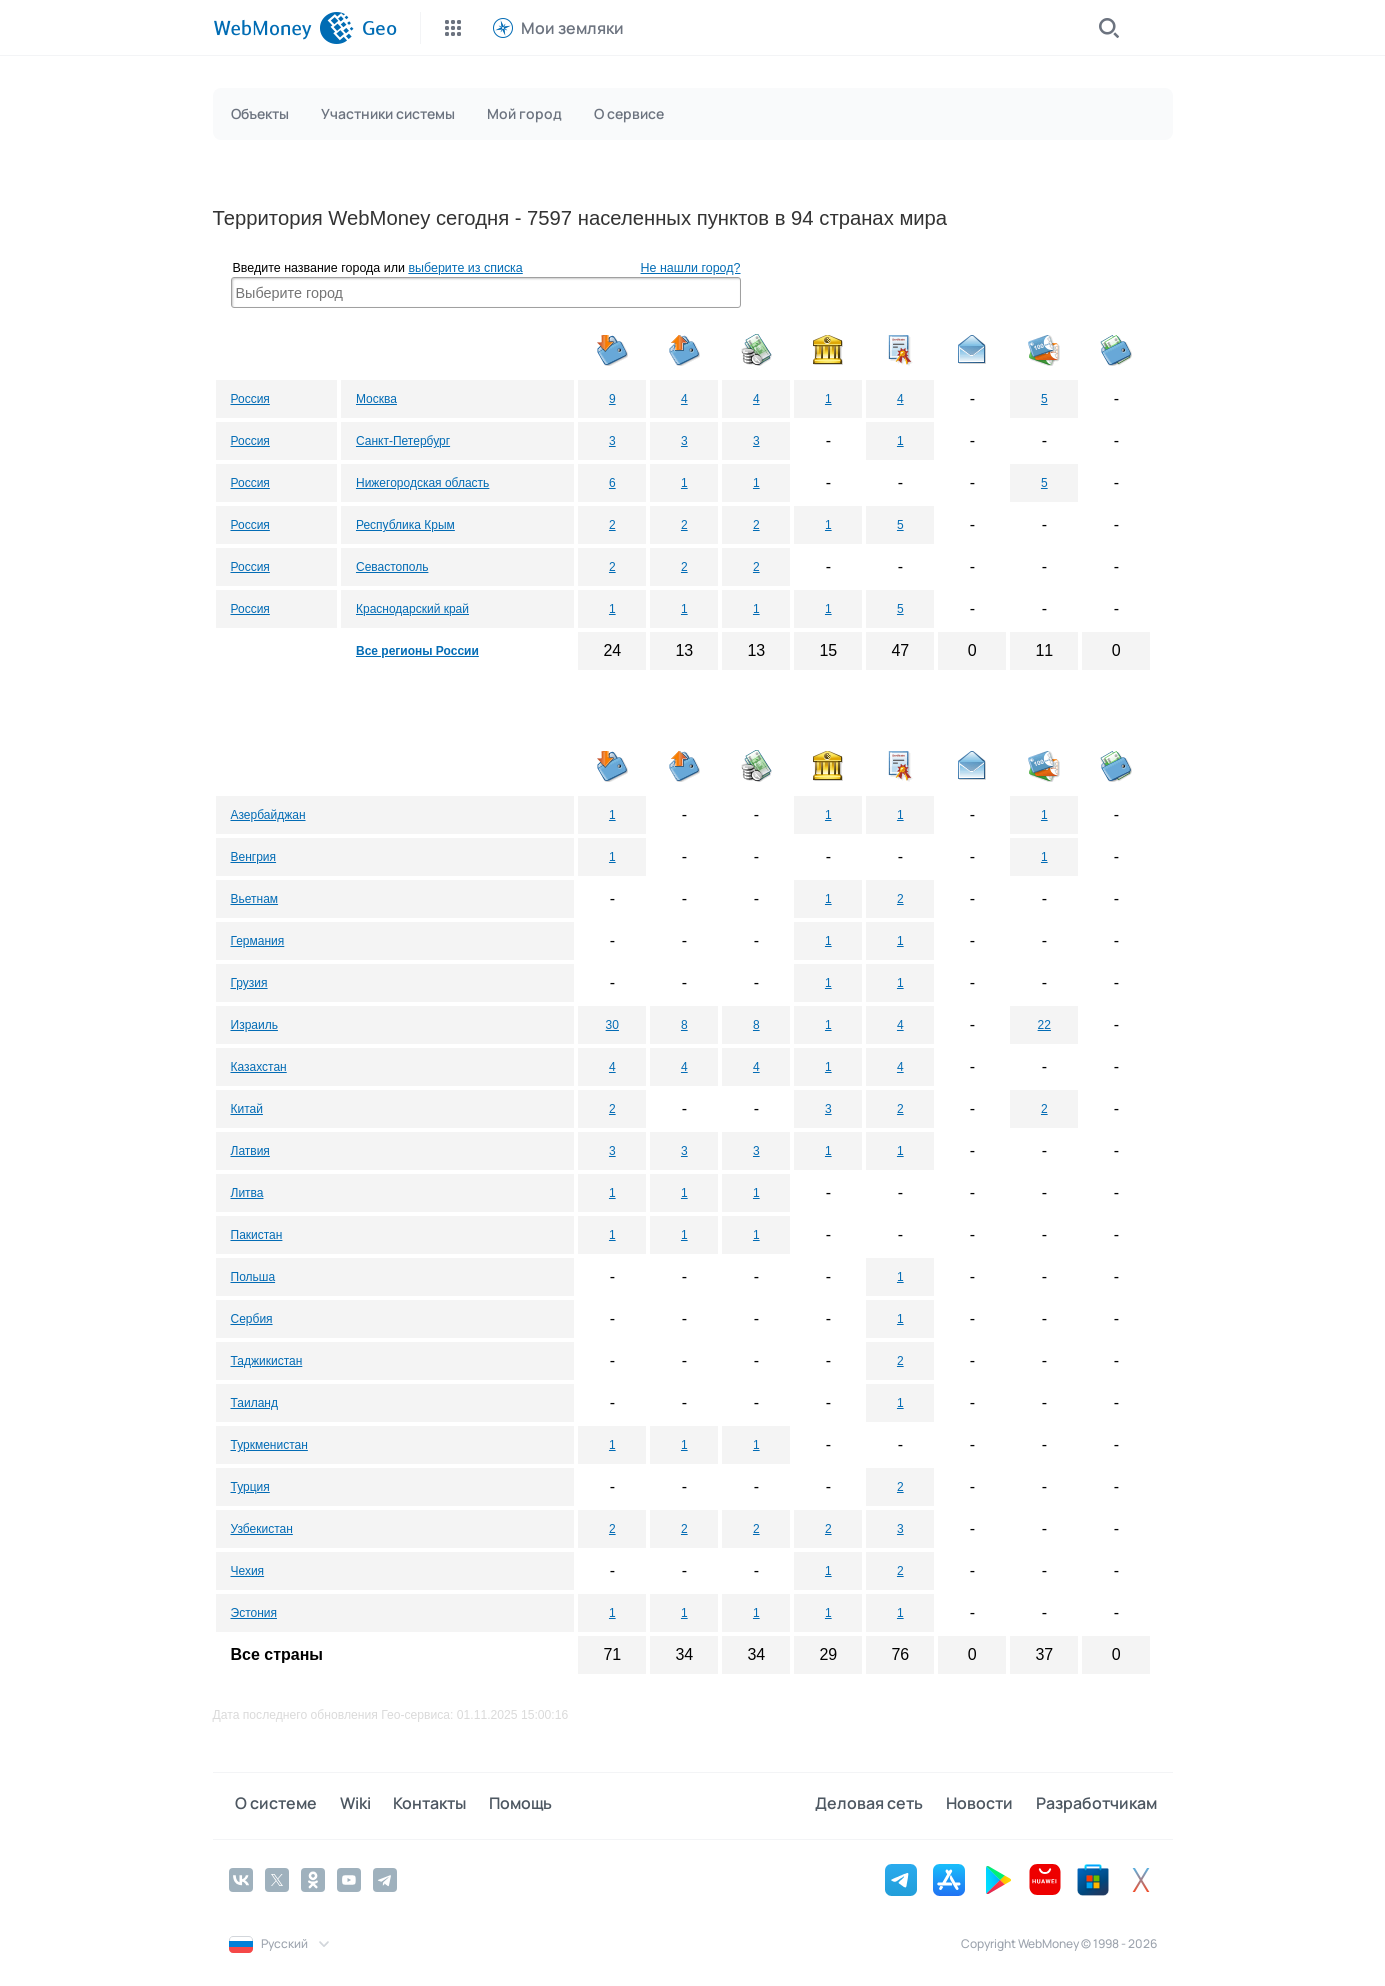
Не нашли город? (691, 268)
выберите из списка (465, 268)
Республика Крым (405, 525)
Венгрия (254, 857)
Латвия (250, 1151)
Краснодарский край (412, 609)
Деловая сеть (883, 1805)
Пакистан (257, 1235)
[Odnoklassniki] (313, 1878)
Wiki (342, 1805)
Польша (253, 1277)
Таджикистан (267, 1361)
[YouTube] (349, 1878)
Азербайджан (268, 815)
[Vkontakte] (241, 1878)
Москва (376, 399)
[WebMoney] (283, 28)
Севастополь (392, 567)
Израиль (254, 1025)
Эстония (254, 1613)
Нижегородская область (422, 483)
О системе (270, 1805)
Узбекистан (262, 1529)
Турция (250, 1487)
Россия (250, 399)
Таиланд (254, 1403)
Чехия (248, 1571)
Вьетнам (255, 899)
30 (612, 1025)
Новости (986, 1805)
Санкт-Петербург (403, 441)
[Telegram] (385, 1878)
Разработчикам (1096, 1805)
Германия (258, 941)
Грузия (249, 983)
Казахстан (259, 1067)
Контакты (410, 1805)
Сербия (252, 1319)
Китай (247, 1109)
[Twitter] (277, 1878)
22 (1044, 1025)
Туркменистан (269, 1445)
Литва (247, 1193)
